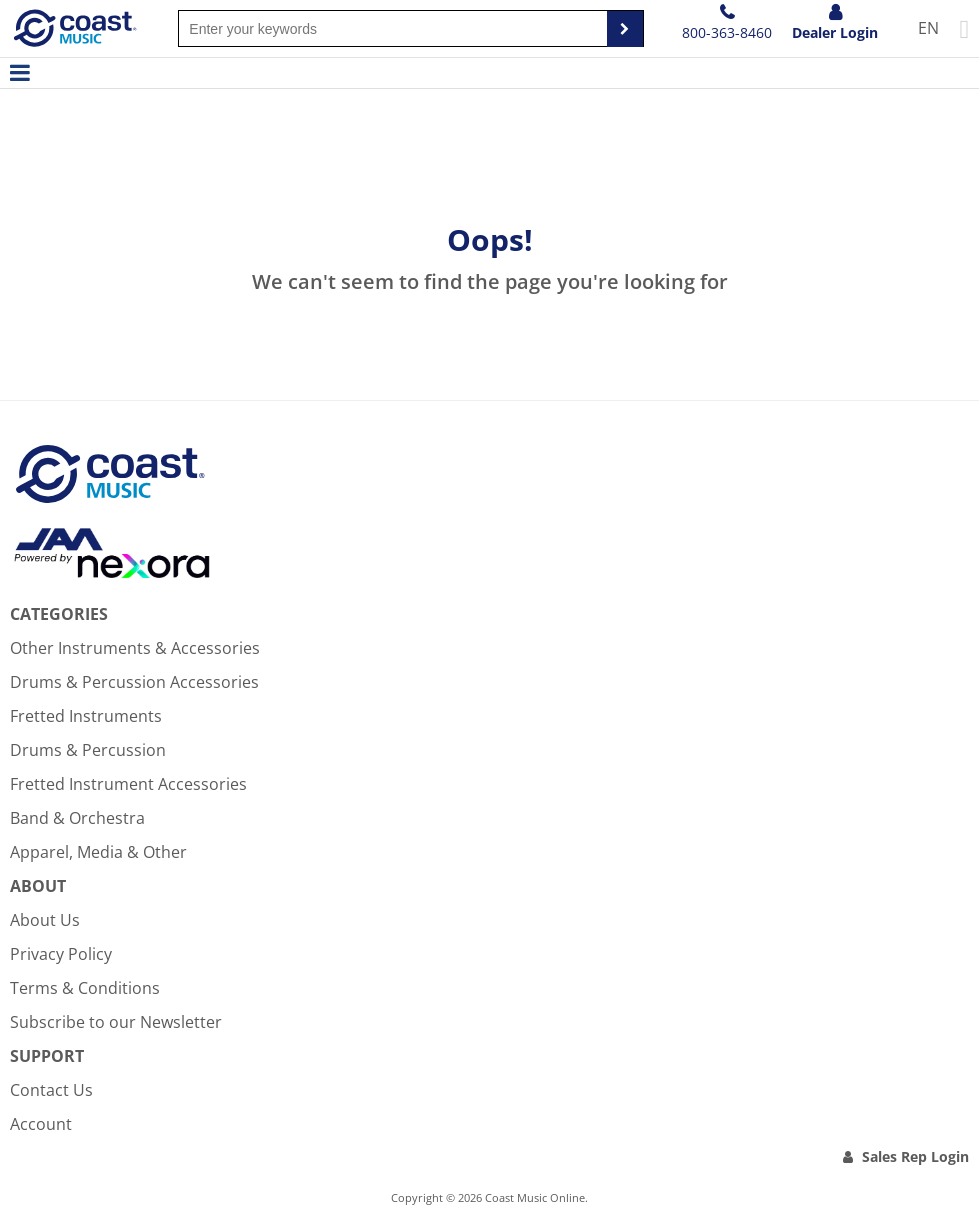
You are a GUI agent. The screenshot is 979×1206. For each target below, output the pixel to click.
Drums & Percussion (88, 750)
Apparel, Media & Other (98, 852)
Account (41, 1124)
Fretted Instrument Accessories (128, 784)
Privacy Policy (61, 954)
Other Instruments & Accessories (135, 648)
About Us (45, 920)
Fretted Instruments (86, 716)
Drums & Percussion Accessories (134, 682)
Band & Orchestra (77, 818)
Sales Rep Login (915, 1156)
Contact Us (51, 1090)
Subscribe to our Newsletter (116, 1022)
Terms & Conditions (85, 988)
